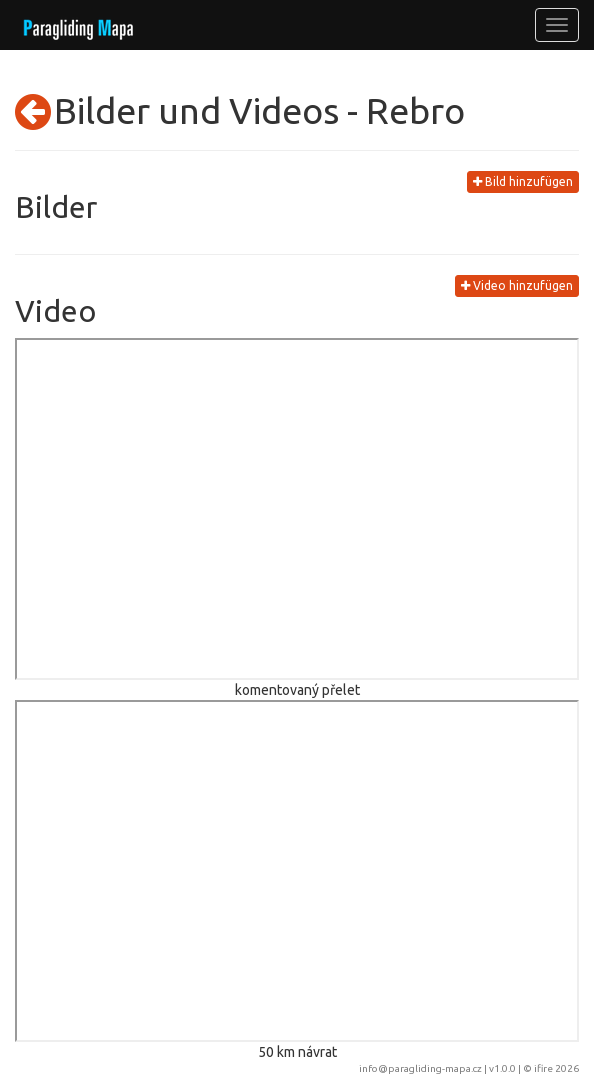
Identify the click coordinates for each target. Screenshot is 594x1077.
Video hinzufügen (517, 285)
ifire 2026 (556, 1068)
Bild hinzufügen (523, 181)
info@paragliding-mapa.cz (420, 1068)
